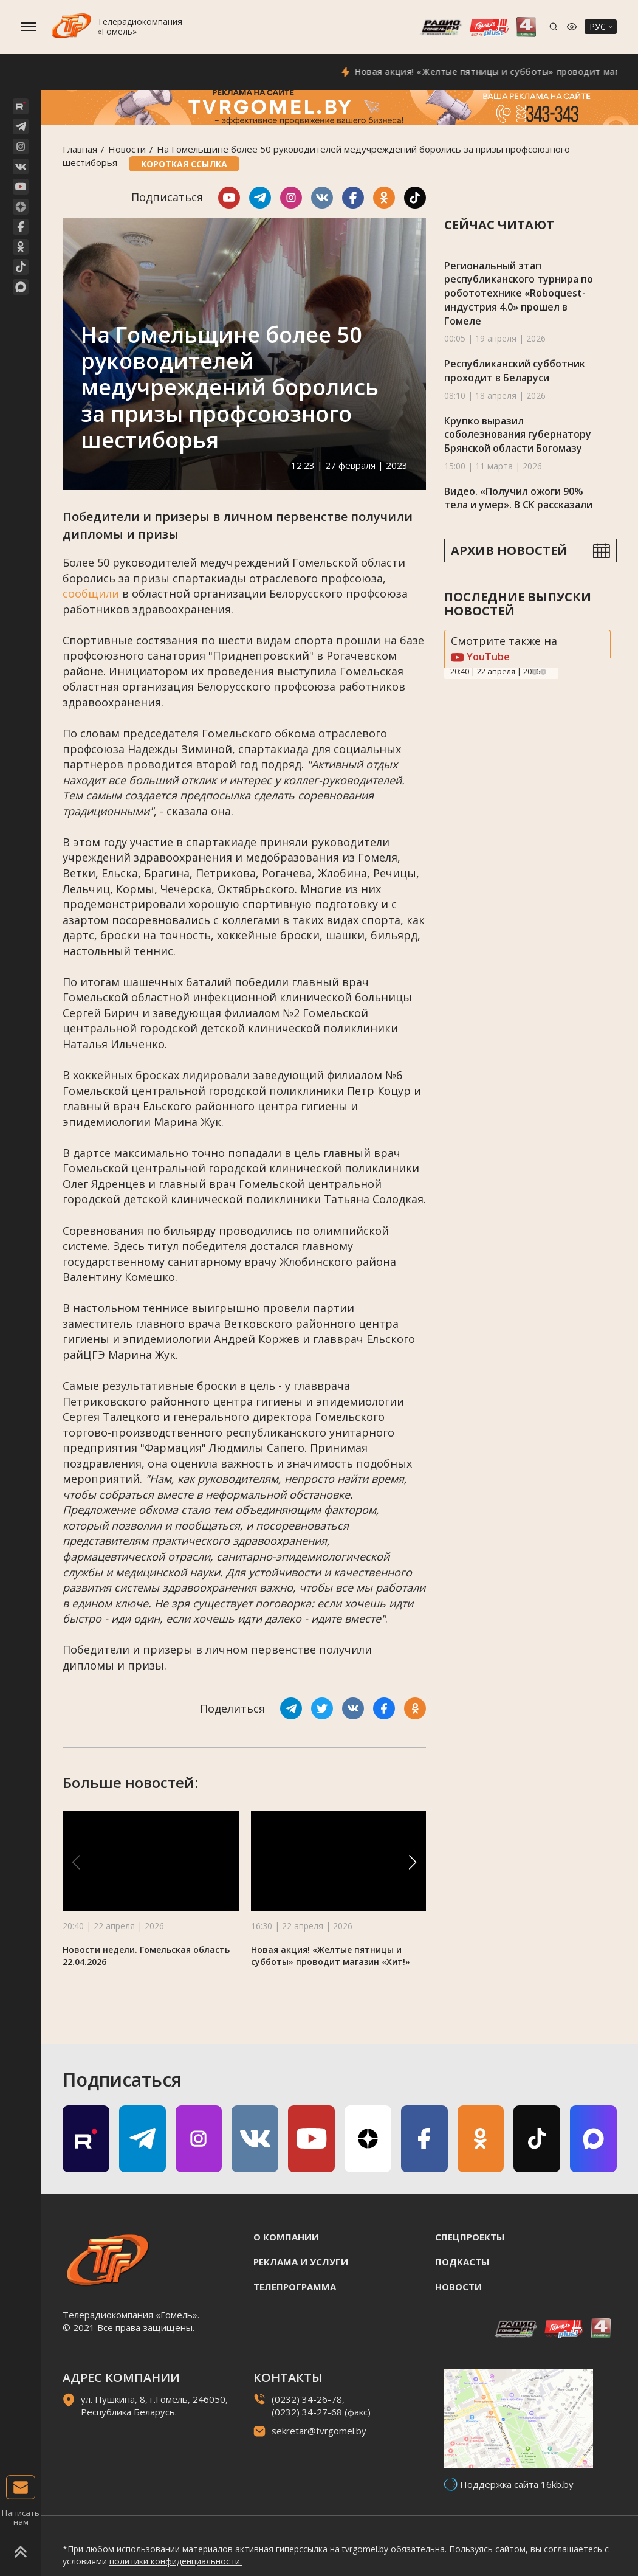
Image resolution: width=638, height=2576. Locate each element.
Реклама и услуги (300, 2262)
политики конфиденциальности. (175, 2561)
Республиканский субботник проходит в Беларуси (514, 370)
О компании (286, 2237)
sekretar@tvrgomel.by (319, 2431)
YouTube (480, 656)
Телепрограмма (294, 2287)
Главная (80, 149)
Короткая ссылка (184, 164)
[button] (412, 1862)
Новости (127, 149)
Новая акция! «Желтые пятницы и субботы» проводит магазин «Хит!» (330, 1955)
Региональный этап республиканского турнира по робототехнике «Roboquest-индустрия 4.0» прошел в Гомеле (518, 293)
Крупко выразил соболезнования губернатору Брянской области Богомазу (517, 434)
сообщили (91, 593)
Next (543, 672)
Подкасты (462, 2262)
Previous (535, 672)
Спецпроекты (469, 2237)
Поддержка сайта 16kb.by (517, 2484)
